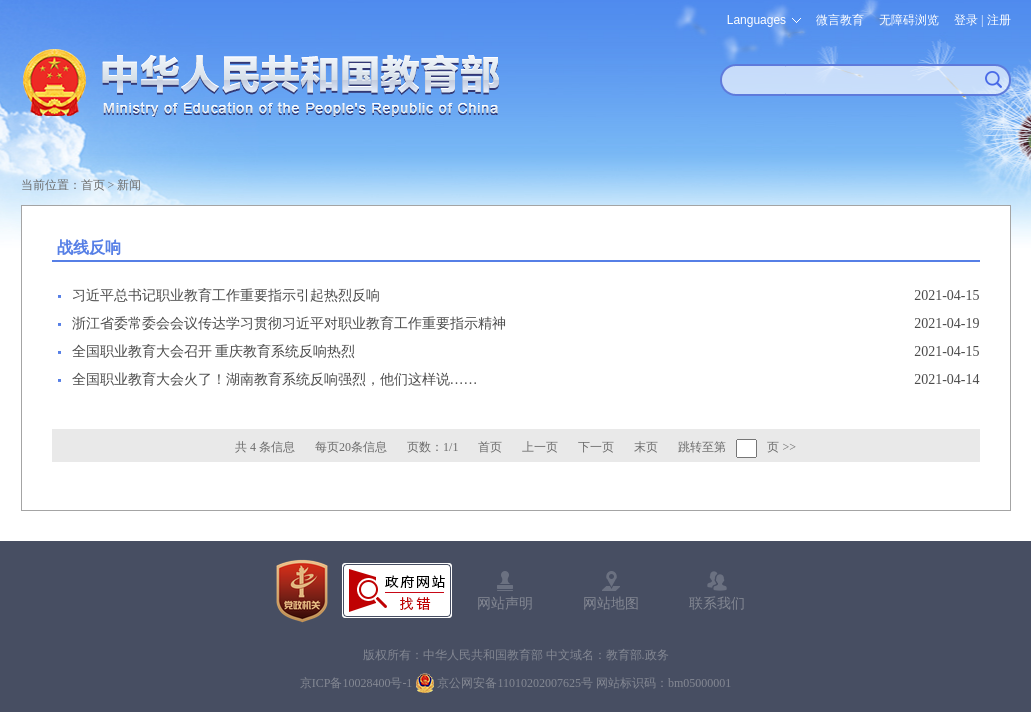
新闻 (129, 185)
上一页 (540, 447)
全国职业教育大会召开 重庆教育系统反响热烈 (214, 351)
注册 (999, 20)
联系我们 (717, 603)
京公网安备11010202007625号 (515, 683)
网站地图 (611, 603)
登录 (966, 20)
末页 (646, 447)
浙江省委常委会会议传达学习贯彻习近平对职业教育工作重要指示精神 (289, 323)
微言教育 (840, 20)
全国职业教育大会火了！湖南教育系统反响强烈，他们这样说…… (275, 379)
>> (789, 447)
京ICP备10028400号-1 (356, 683)
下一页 (596, 447)
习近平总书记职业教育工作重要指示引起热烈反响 (226, 295)
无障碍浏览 (909, 20)
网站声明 (505, 603)
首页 (93, 185)
